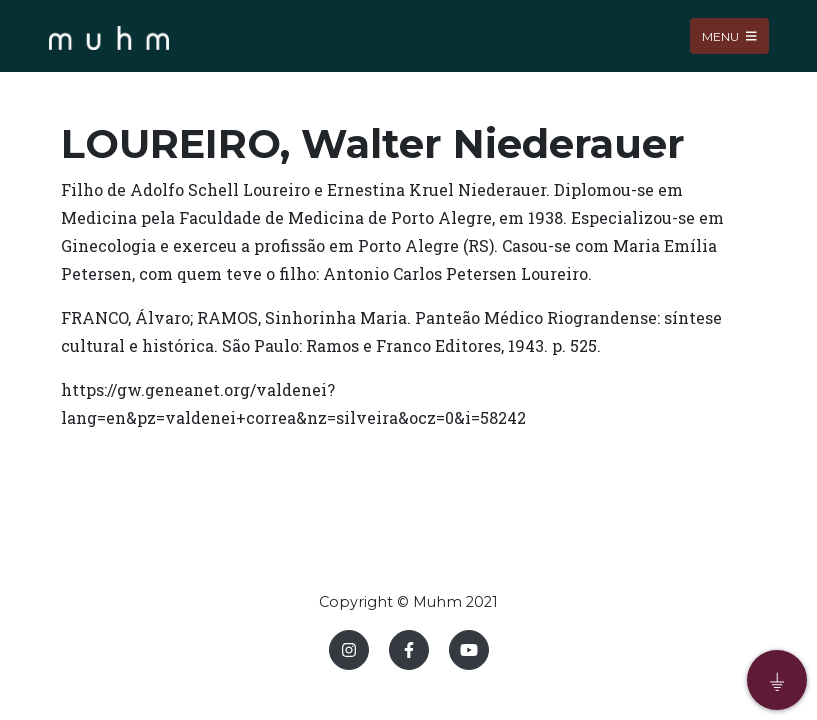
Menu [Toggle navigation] (729, 35)
